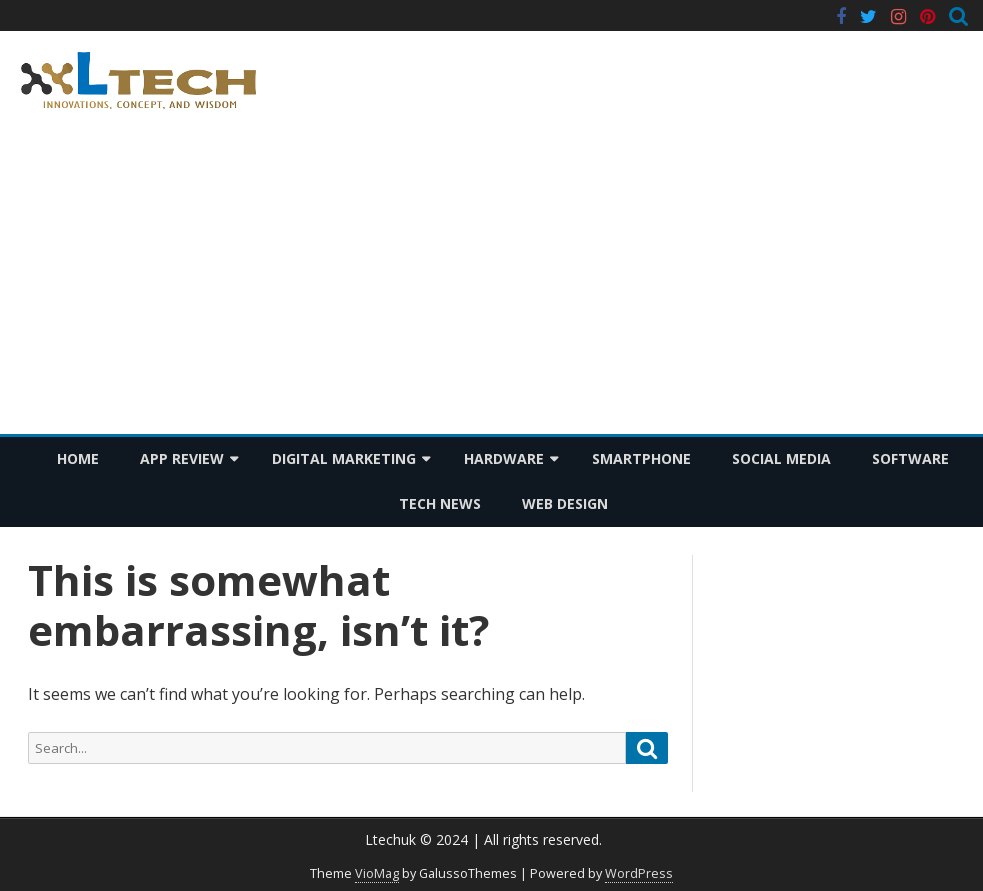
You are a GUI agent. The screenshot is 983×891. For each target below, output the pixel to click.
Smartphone (641, 458)
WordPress (639, 873)
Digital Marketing (344, 458)
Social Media (781, 458)
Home (78, 458)
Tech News (440, 503)
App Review (182, 458)
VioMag (377, 873)
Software (910, 458)
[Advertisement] (491, 284)
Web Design (565, 503)
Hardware (504, 458)
